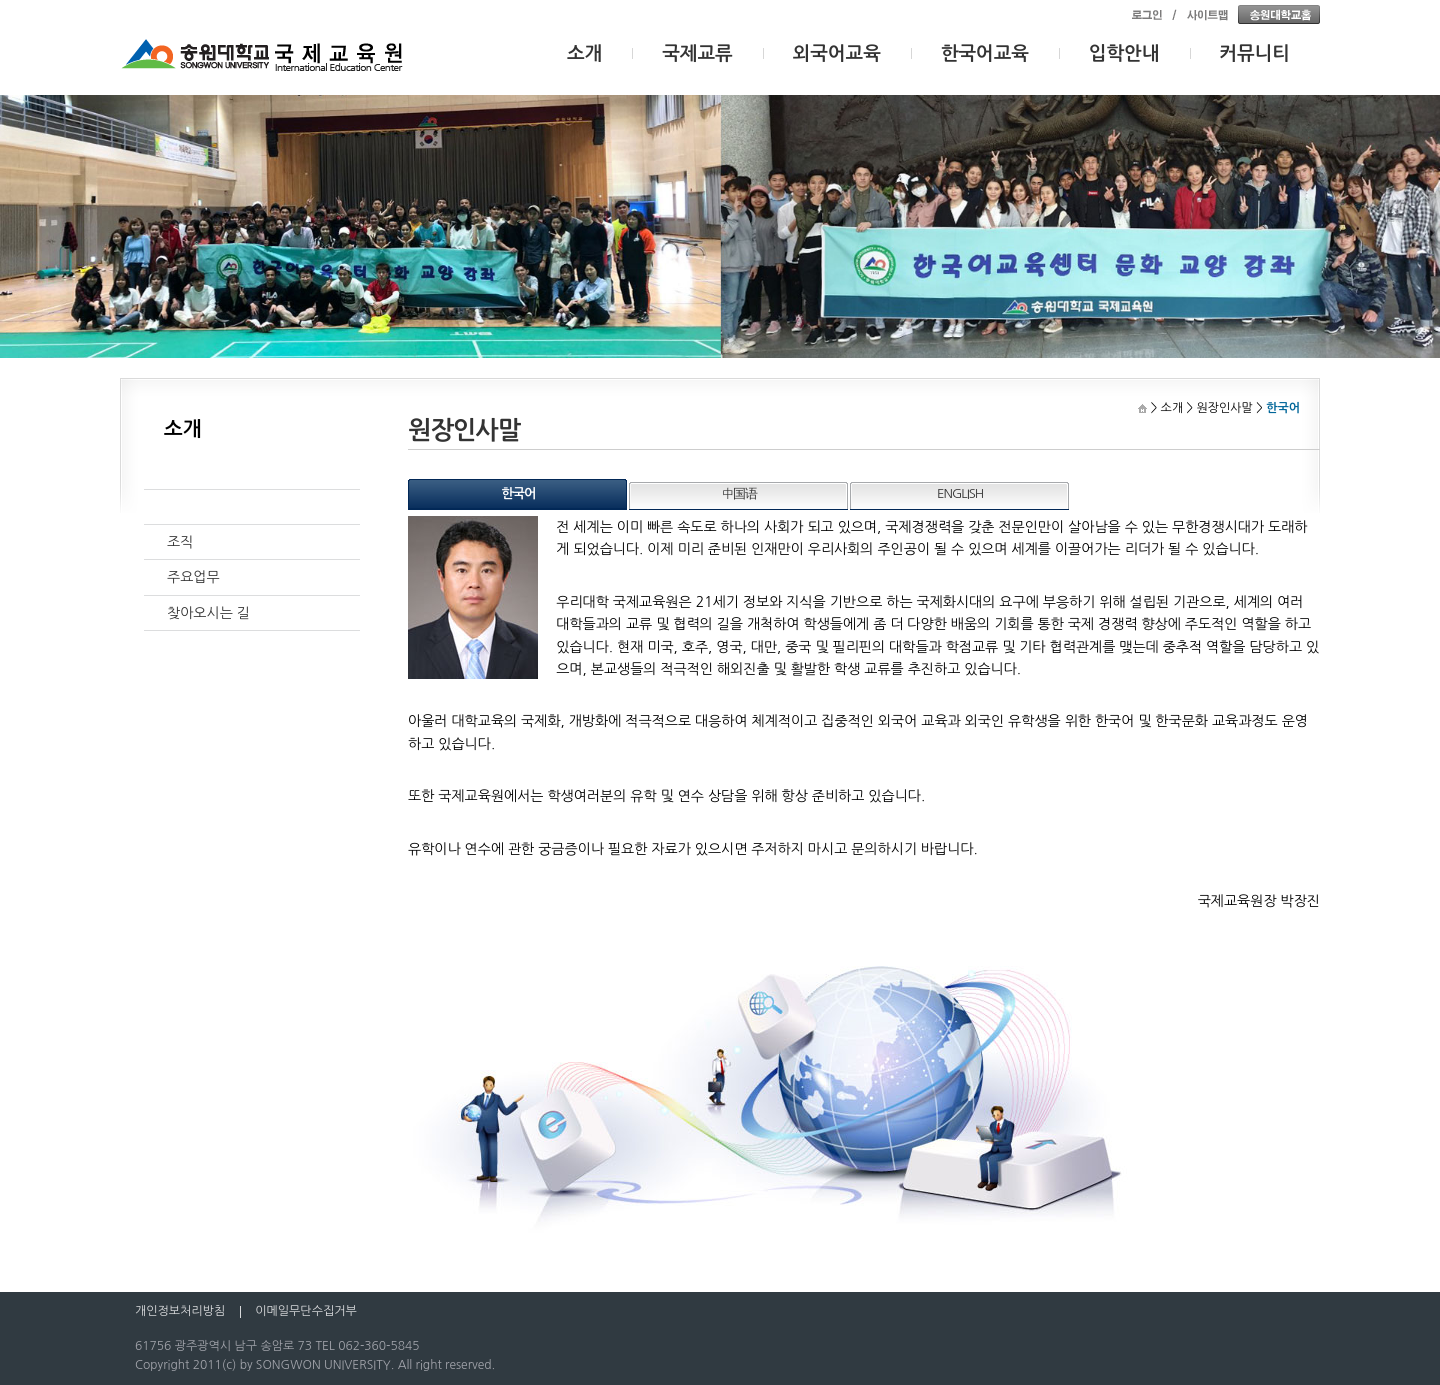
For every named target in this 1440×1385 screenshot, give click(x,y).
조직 (180, 542)
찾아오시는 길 (208, 613)
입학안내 (1124, 53)
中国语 (739, 493)
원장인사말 (200, 507)
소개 (584, 53)
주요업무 (193, 577)
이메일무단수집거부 (306, 1311)
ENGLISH (960, 493)
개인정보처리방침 (180, 1311)
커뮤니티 (1255, 53)
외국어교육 (837, 53)
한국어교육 (985, 53)
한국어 (519, 493)
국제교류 (697, 53)
